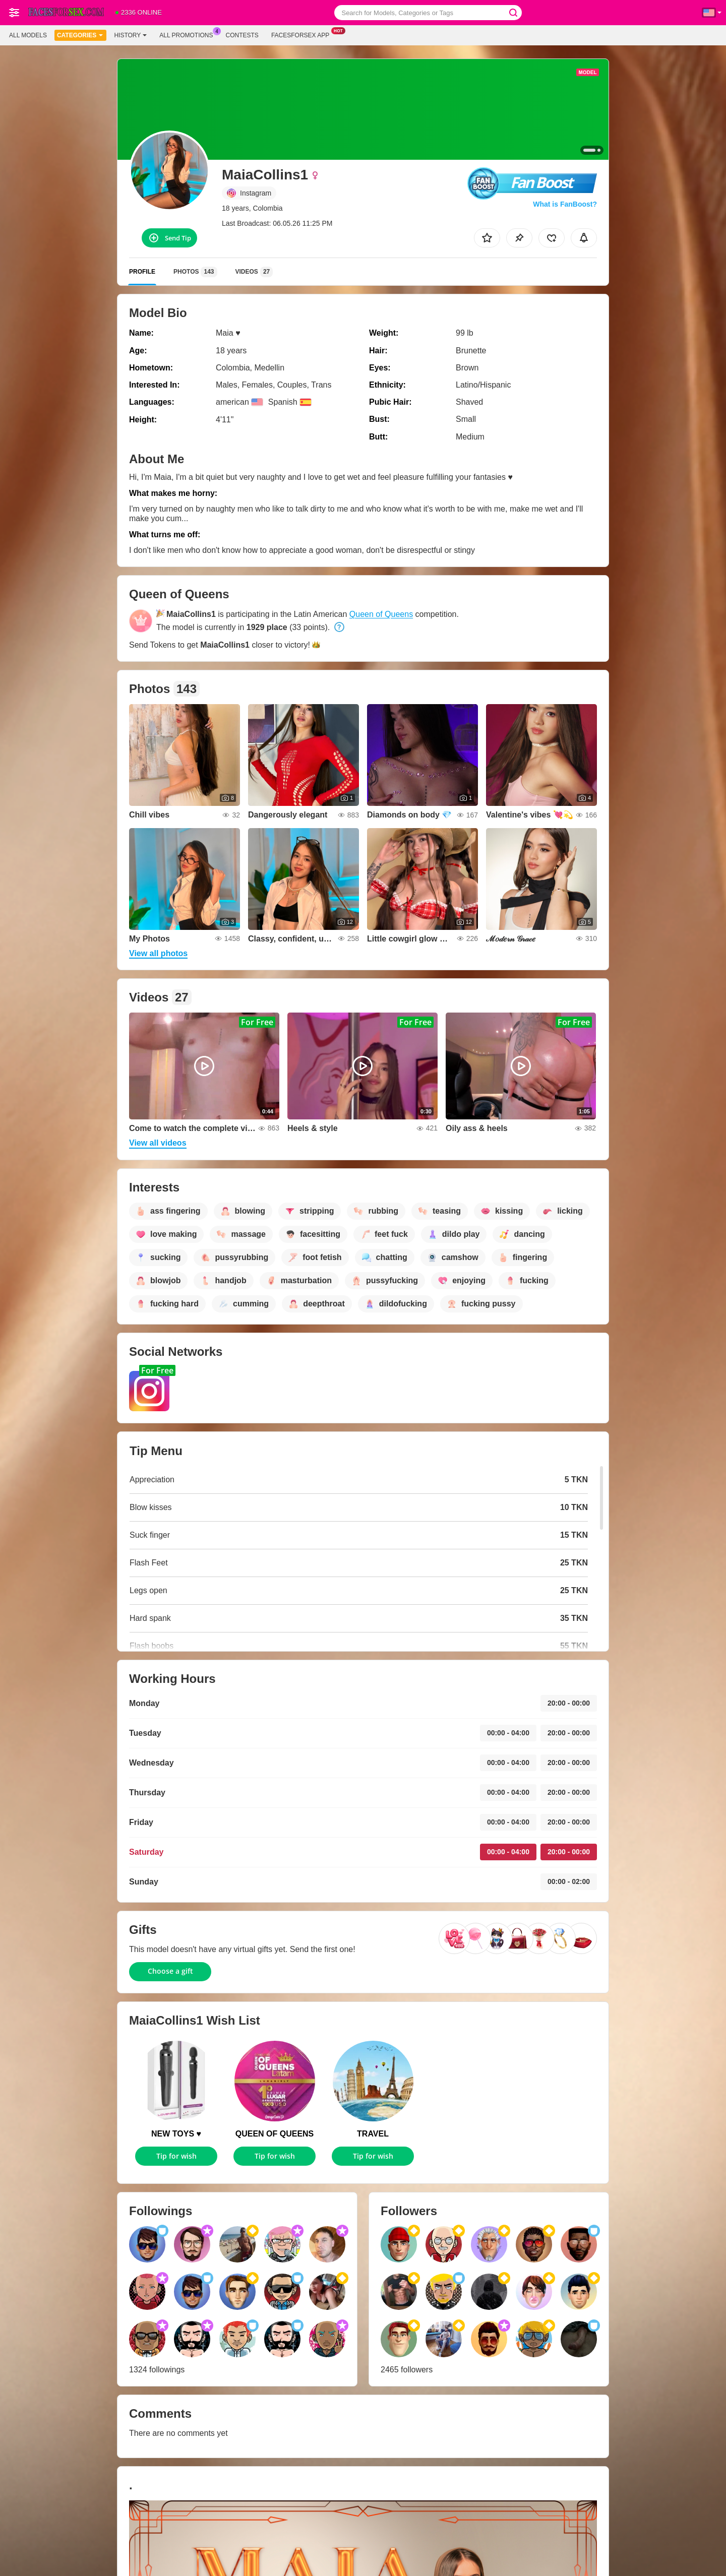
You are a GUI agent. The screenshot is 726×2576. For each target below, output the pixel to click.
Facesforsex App (302, 34)
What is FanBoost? (565, 204)
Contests (242, 35)
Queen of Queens (381, 614)
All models (28, 35)
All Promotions (188, 34)
